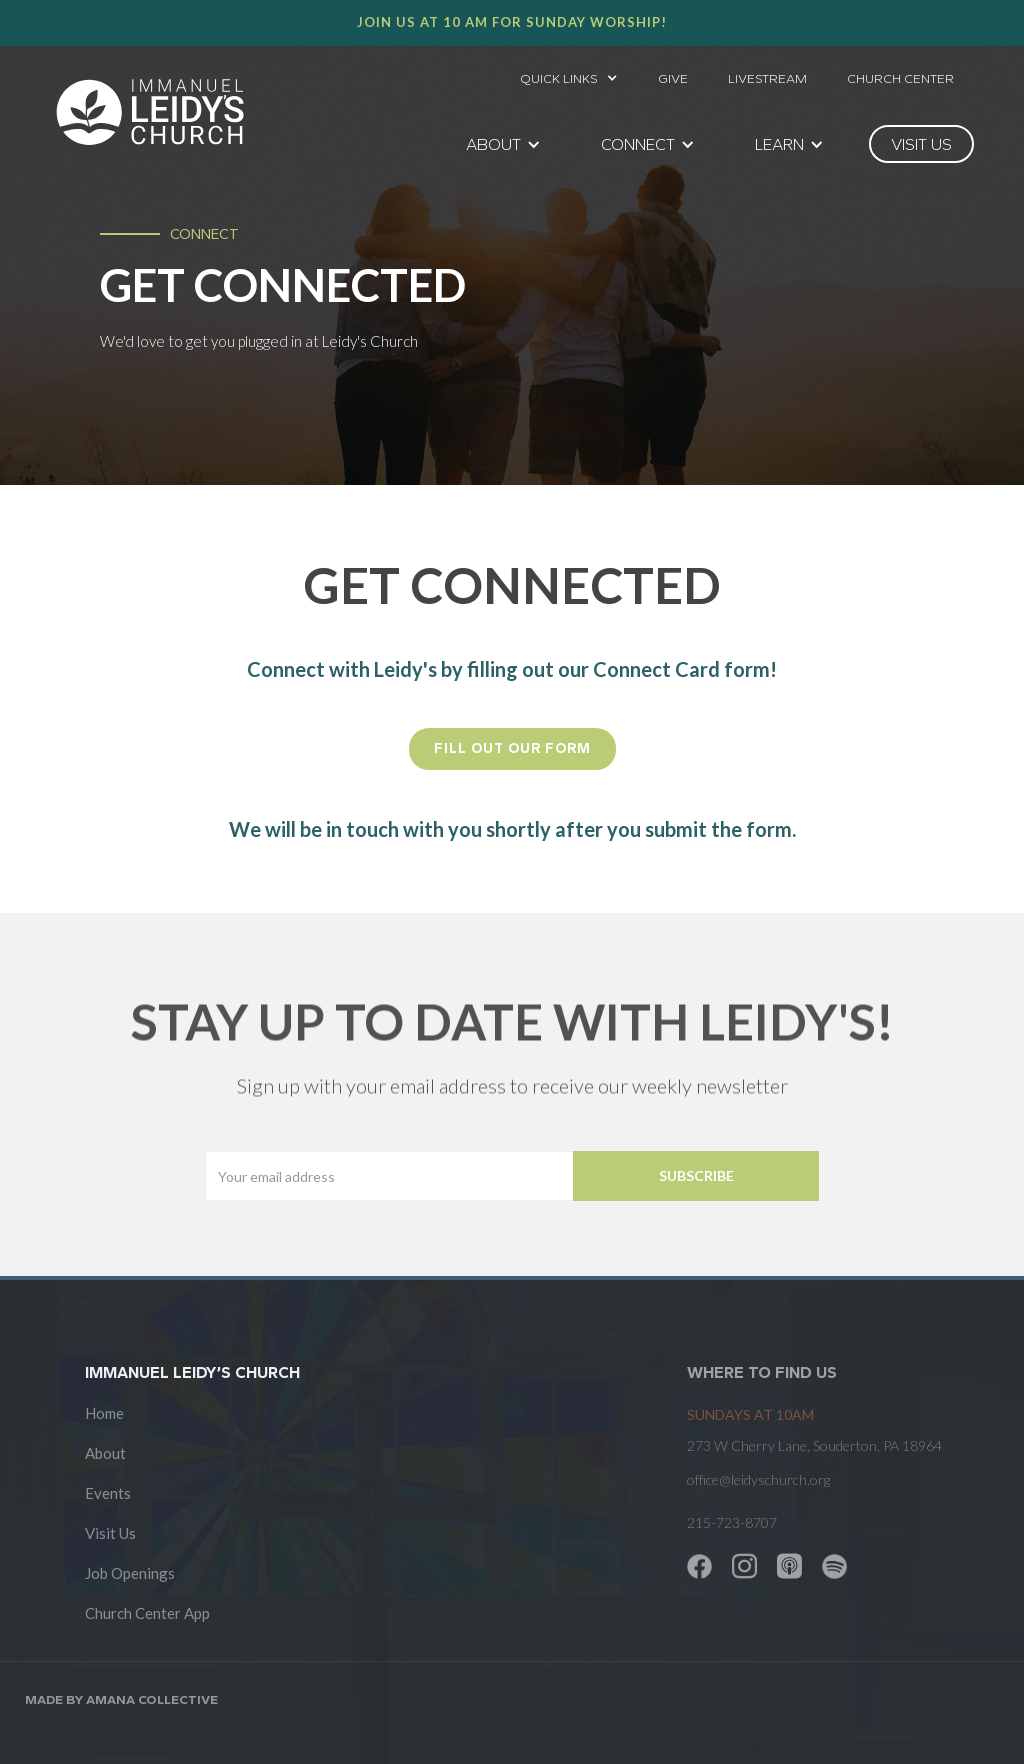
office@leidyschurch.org (758, 1479)
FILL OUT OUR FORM (512, 748)
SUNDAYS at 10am (750, 1414)
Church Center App (147, 1613)
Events (108, 1493)
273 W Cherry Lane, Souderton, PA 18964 (814, 1445)
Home (104, 1413)
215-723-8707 (732, 1522)
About (105, 1453)
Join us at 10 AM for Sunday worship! (512, 22)
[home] (150, 112)
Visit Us (110, 1533)
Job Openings (130, 1573)
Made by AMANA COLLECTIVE (121, 1699)
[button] (569, 73)
